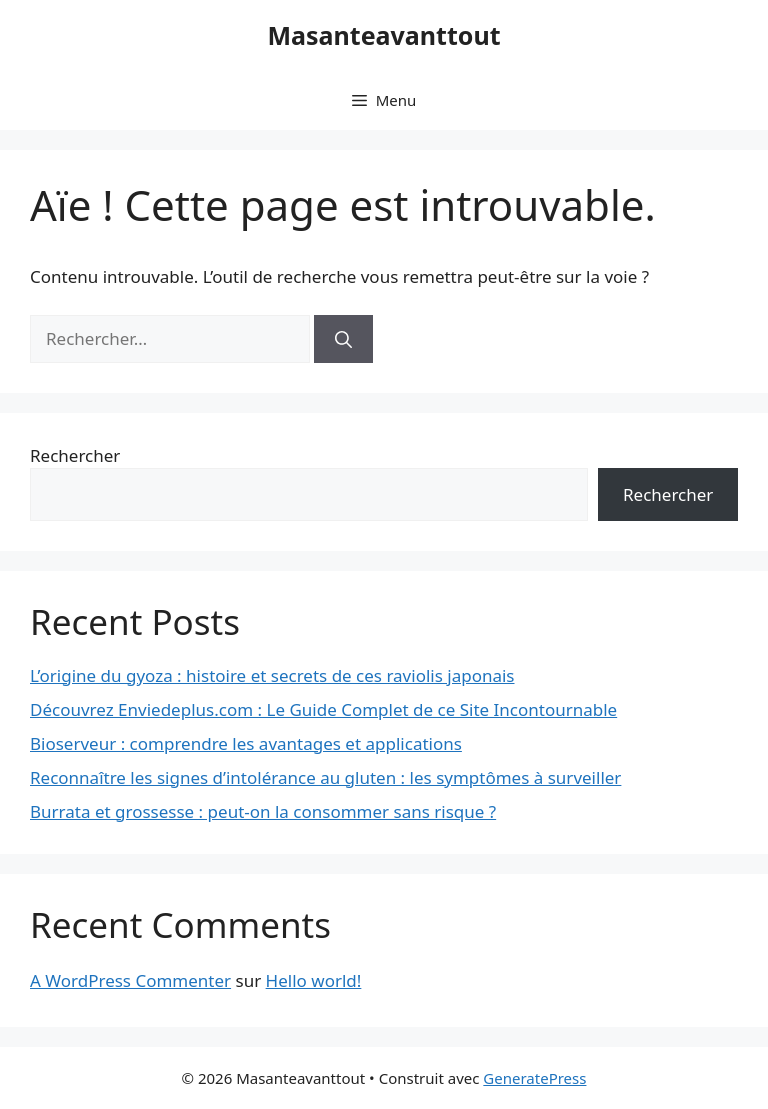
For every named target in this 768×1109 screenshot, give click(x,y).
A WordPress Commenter (130, 980)
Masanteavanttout (383, 35)
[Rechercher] (343, 339)
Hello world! (314, 980)
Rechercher (75, 455)
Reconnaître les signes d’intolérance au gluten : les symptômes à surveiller (325, 777)
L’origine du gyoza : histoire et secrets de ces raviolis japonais (272, 675)
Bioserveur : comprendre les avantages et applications (246, 743)
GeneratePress (534, 1078)
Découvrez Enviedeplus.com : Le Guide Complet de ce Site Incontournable (323, 709)
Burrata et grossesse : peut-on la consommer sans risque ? (263, 811)
